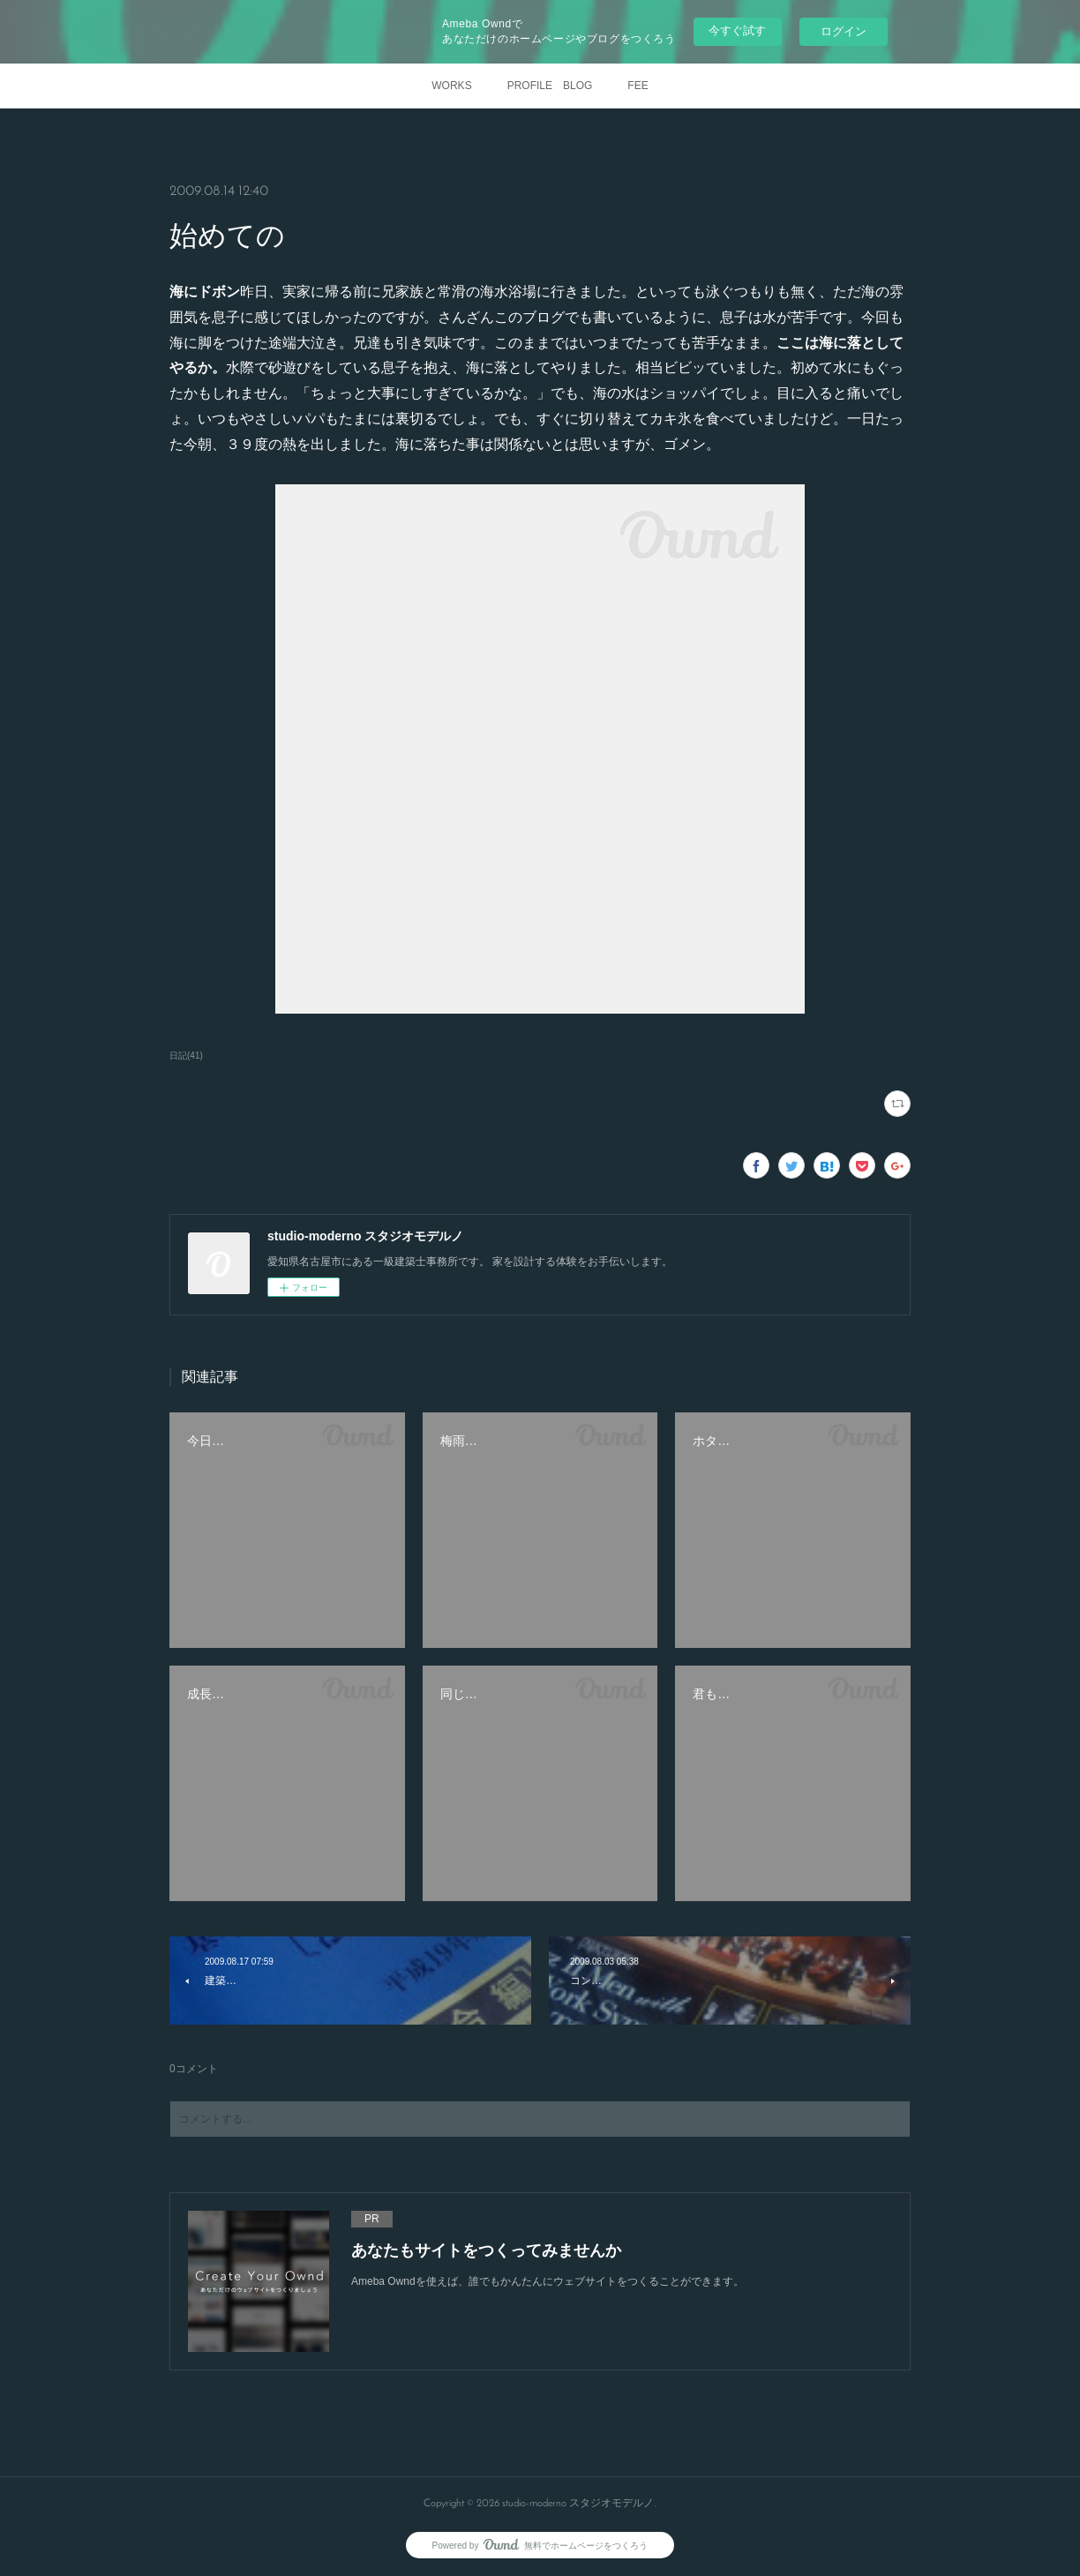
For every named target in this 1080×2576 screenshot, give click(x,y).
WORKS (451, 85)
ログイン (843, 31)
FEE (637, 85)
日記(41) (186, 1055)
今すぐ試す (737, 30)
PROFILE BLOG (550, 85)
